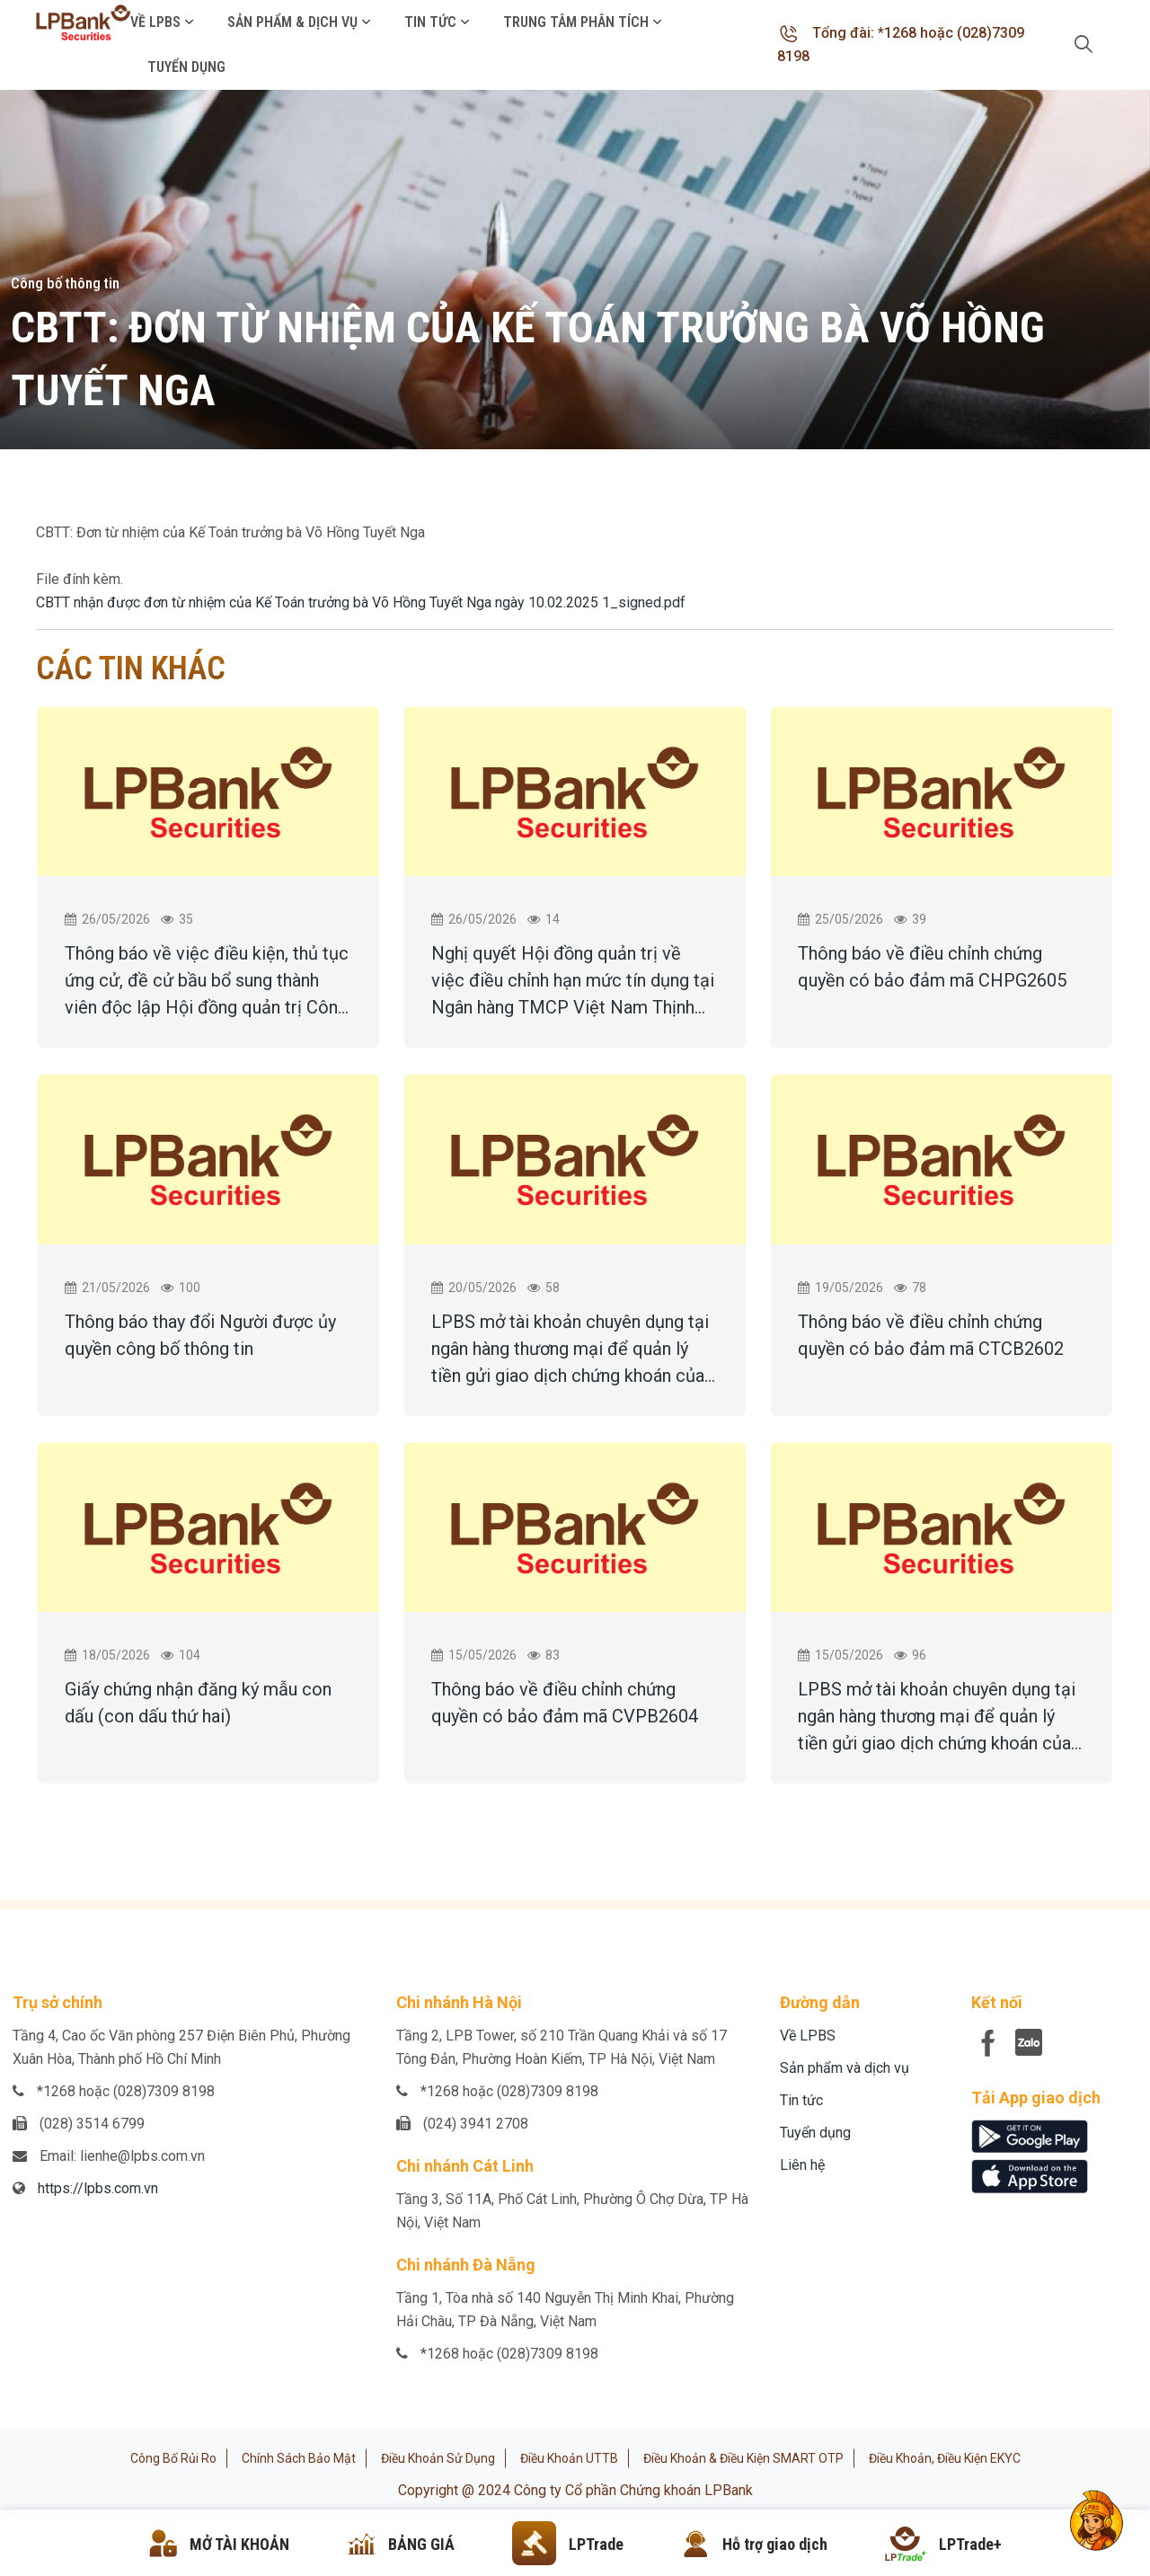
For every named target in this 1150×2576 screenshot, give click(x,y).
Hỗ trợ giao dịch (774, 2544)
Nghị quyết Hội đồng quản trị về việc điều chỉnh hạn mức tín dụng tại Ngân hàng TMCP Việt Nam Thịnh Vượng (572, 982)
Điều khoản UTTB (569, 2458)
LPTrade (596, 2544)
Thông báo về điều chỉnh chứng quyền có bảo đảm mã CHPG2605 (932, 967)
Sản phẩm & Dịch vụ (292, 22)
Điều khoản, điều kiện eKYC (945, 2458)
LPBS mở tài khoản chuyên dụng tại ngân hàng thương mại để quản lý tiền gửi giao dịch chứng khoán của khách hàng (570, 1350)
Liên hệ (802, 2164)
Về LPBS (155, 22)
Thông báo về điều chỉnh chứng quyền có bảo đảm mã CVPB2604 (564, 1702)
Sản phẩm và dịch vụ (844, 2067)
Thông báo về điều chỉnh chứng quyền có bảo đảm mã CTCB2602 (931, 1335)
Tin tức (430, 22)
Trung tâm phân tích (576, 22)
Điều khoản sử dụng (438, 2458)
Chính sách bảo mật (299, 2458)
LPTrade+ (970, 2544)
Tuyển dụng (186, 66)
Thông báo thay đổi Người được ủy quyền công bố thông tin (200, 1335)
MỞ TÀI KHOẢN (239, 2544)
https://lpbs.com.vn (98, 2188)
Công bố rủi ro (173, 2458)
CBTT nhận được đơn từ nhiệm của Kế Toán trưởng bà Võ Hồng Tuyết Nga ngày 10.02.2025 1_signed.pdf (361, 602)
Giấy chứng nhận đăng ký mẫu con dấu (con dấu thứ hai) (198, 1702)
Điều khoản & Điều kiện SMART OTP (743, 2458)
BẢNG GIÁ (421, 2544)
